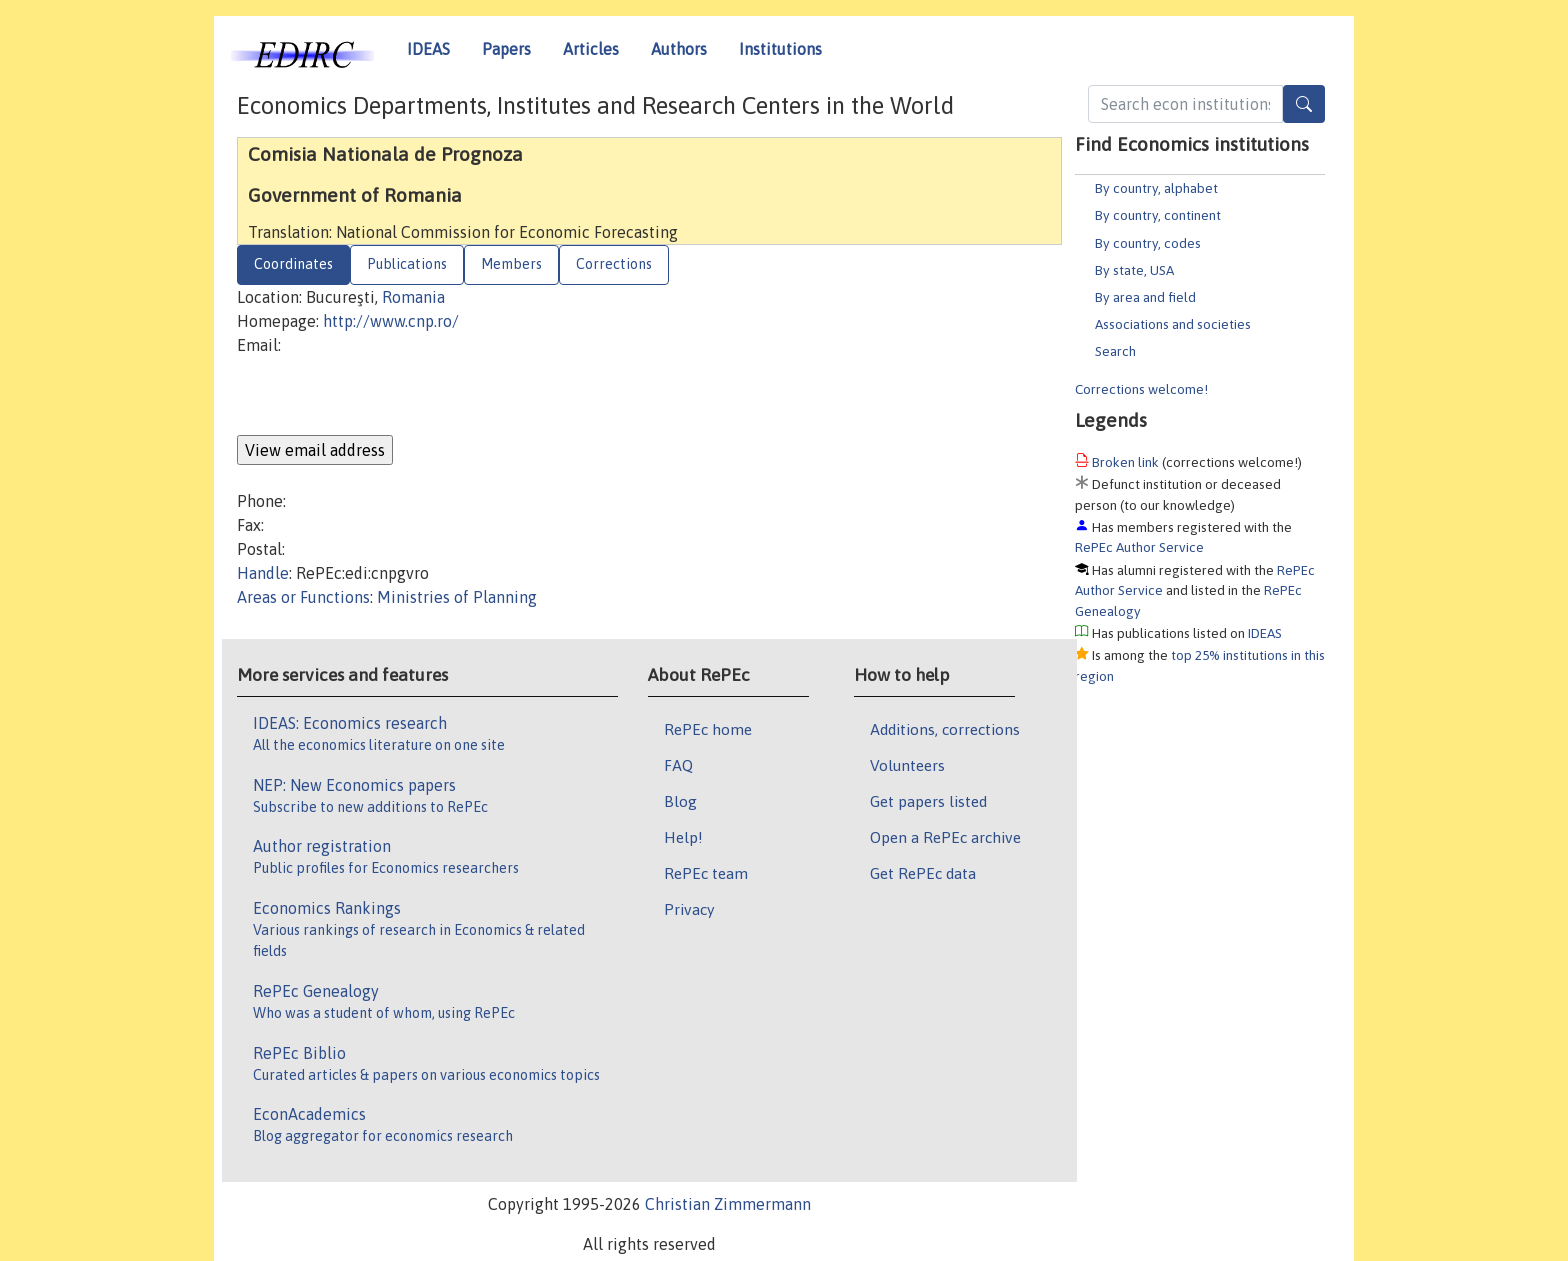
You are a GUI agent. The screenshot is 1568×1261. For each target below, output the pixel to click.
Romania (413, 297)
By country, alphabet (1156, 188)
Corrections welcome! (1141, 389)
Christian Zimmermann (728, 1204)
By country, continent (1158, 215)
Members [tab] (511, 264)
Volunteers (907, 765)
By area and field (1145, 297)
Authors (679, 49)
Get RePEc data (923, 873)
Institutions (780, 49)
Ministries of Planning (457, 597)
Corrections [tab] (614, 264)
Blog (680, 801)
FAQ (678, 765)
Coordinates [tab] (293, 264)
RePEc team (706, 873)
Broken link (1125, 462)
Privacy (689, 909)
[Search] (1304, 104)
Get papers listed (928, 801)
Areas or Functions (303, 597)
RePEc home (708, 729)
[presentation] (389, 396)
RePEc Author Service (1139, 547)
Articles (591, 49)
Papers (506, 49)
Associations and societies (1173, 324)
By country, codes (1148, 243)
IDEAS (428, 49)
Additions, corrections (945, 729)
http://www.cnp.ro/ (391, 321)
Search (1115, 351)
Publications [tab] (407, 264)
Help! (683, 837)
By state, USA (1134, 270)
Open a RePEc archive (945, 837)
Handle (263, 573)
